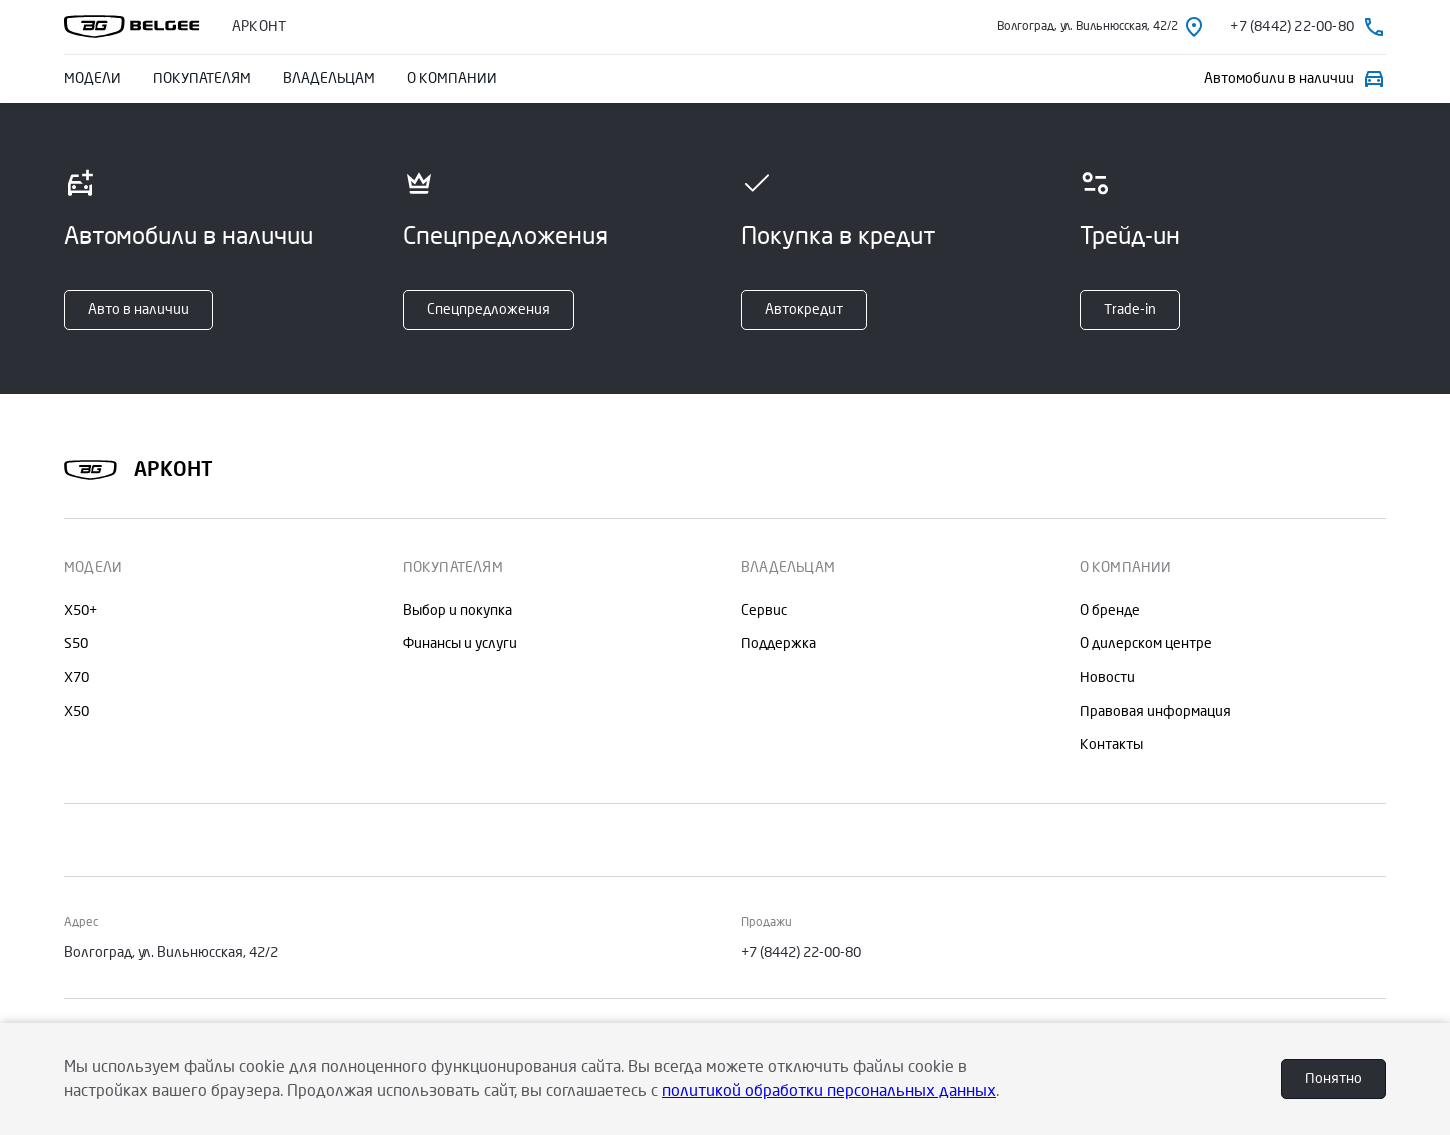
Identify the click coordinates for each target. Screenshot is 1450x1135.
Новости (1107, 677)
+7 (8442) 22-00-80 (801, 952)
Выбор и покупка (457, 610)
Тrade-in (1130, 309)
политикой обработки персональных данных (829, 1091)
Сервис (764, 610)
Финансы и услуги (460, 643)
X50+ (80, 610)
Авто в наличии (138, 309)
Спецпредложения (488, 309)
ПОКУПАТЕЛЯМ (202, 78)
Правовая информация (1155, 711)
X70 (76, 677)
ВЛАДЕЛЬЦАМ (329, 78)
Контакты (1111, 744)
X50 (76, 711)
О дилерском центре (1146, 643)
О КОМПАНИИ (452, 78)
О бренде (1110, 610)
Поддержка (778, 643)
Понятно (1333, 1078)
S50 (76, 643)
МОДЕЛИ (92, 78)
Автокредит (804, 309)
